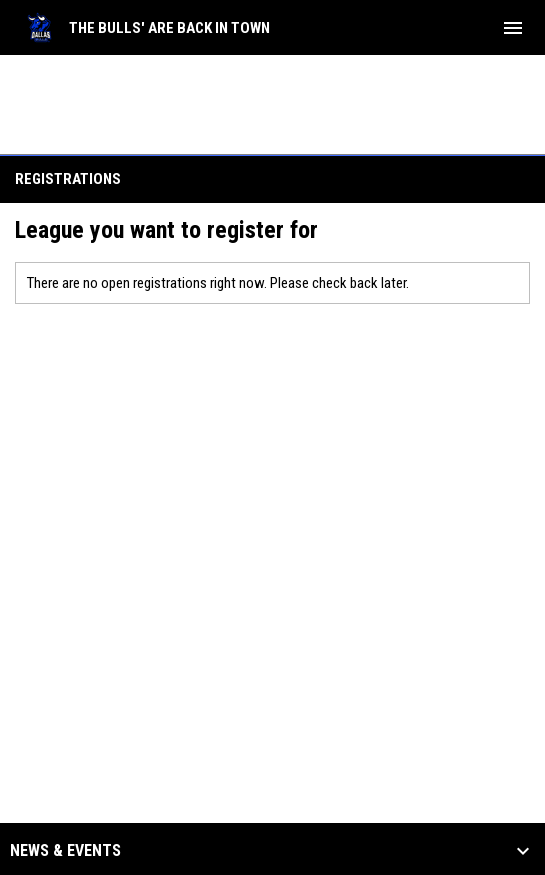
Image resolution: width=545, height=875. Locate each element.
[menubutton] (513, 28)
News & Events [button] (65, 851)
